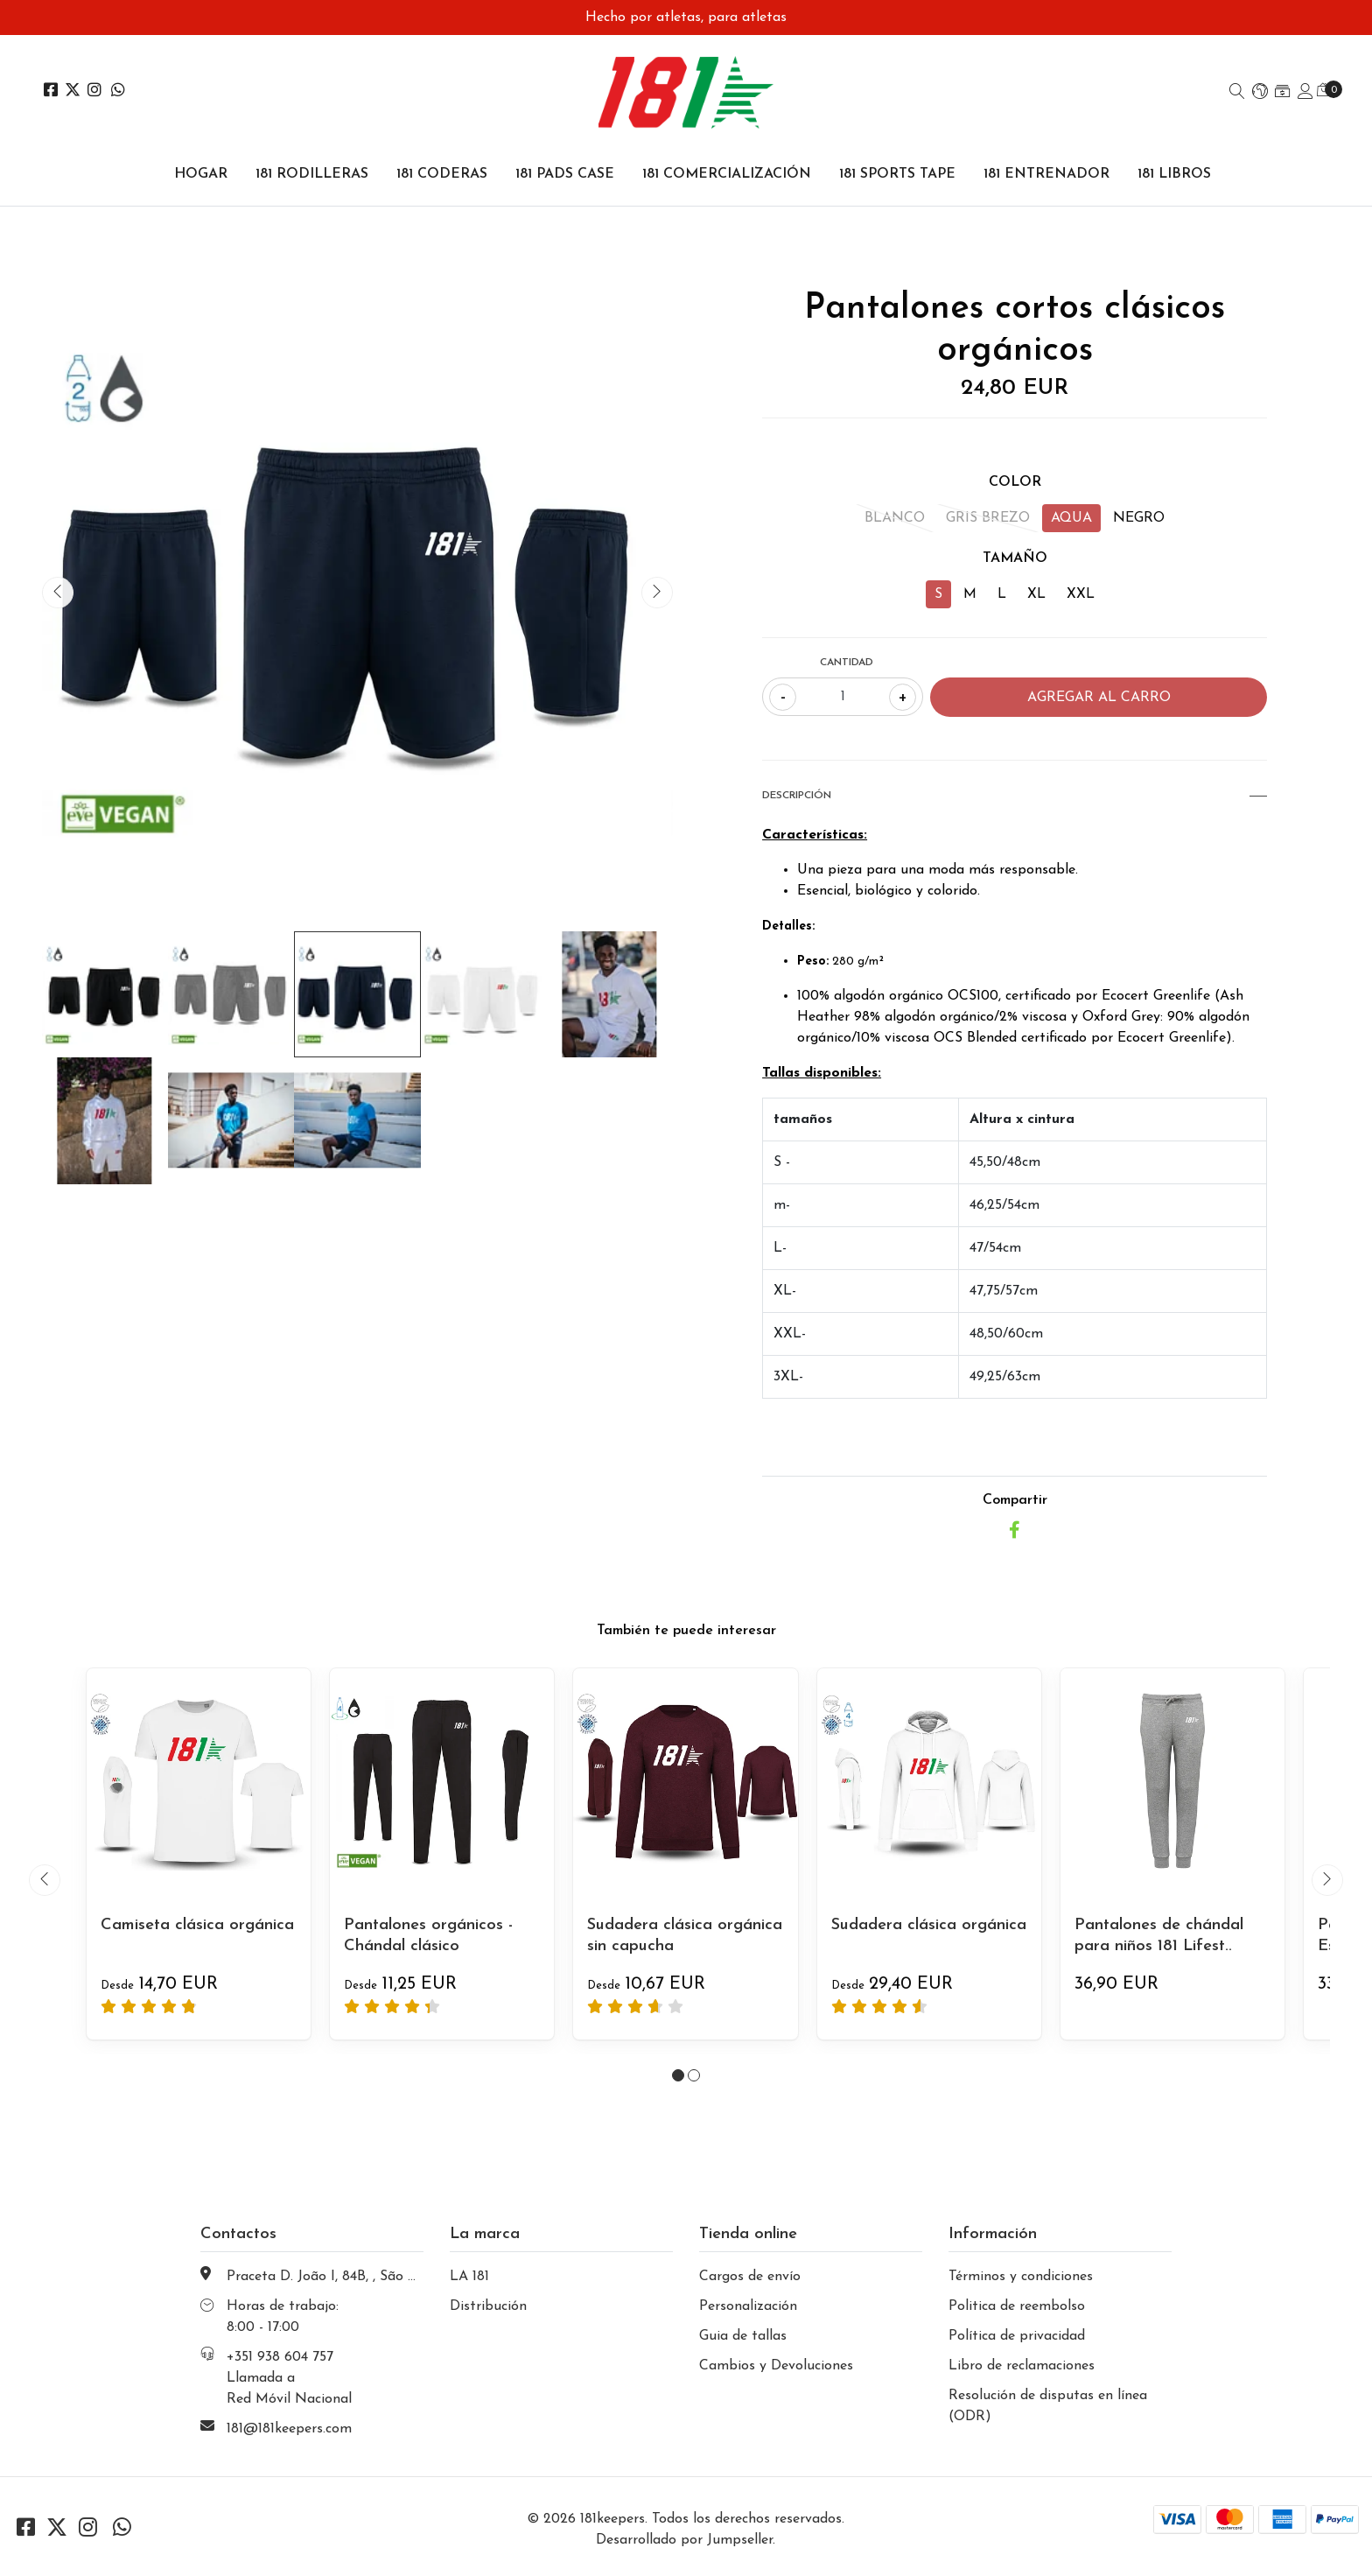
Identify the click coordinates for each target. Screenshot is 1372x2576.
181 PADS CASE (564, 174)
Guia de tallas (743, 2336)
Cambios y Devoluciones (776, 2366)
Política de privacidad (1016, 2336)
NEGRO (1139, 518)
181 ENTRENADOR (1047, 174)
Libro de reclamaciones (1021, 2366)
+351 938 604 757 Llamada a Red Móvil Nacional (289, 2378)
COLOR (1015, 482)
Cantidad (846, 662)
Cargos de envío (750, 2277)
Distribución (488, 2306)
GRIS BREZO (988, 518)
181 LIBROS (1174, 174)
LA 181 (469, 2277)
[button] (1260, 93)
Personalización (748, 2306)
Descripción (1014, 795)
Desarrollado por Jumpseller (684, 2540)
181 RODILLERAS (312, 174)
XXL (1081, 594)
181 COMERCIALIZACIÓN (726, 174)
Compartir (1015, 1500)
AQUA (1071, 518)
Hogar (201, 174)
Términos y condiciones (1020, 2277)
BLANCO (894, 518)
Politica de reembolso (1016, 2306)
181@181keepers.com (289, 2429)
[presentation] (58, 592)
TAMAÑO (1015, 558)
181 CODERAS (441, 174)
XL (1036, 594)
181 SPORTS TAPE (897, 174)
